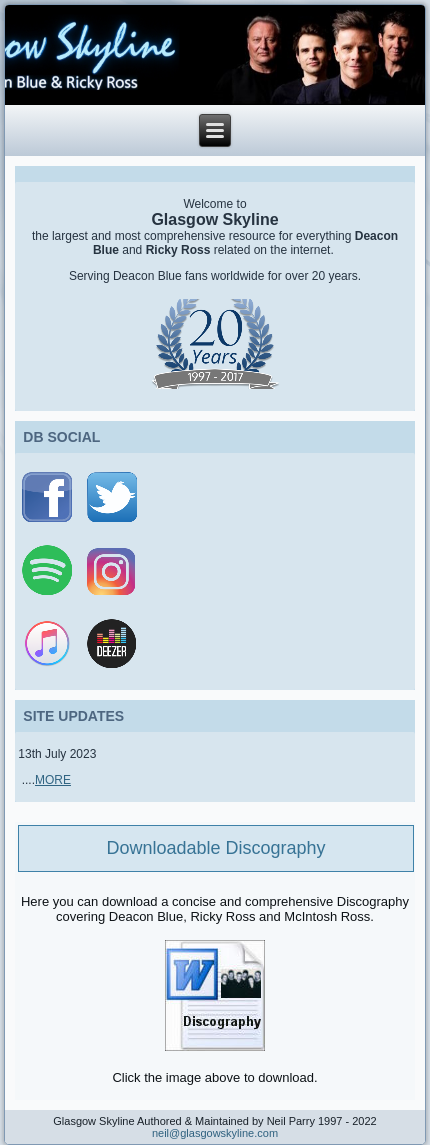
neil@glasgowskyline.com (215, 1133)
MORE (53, 780)
